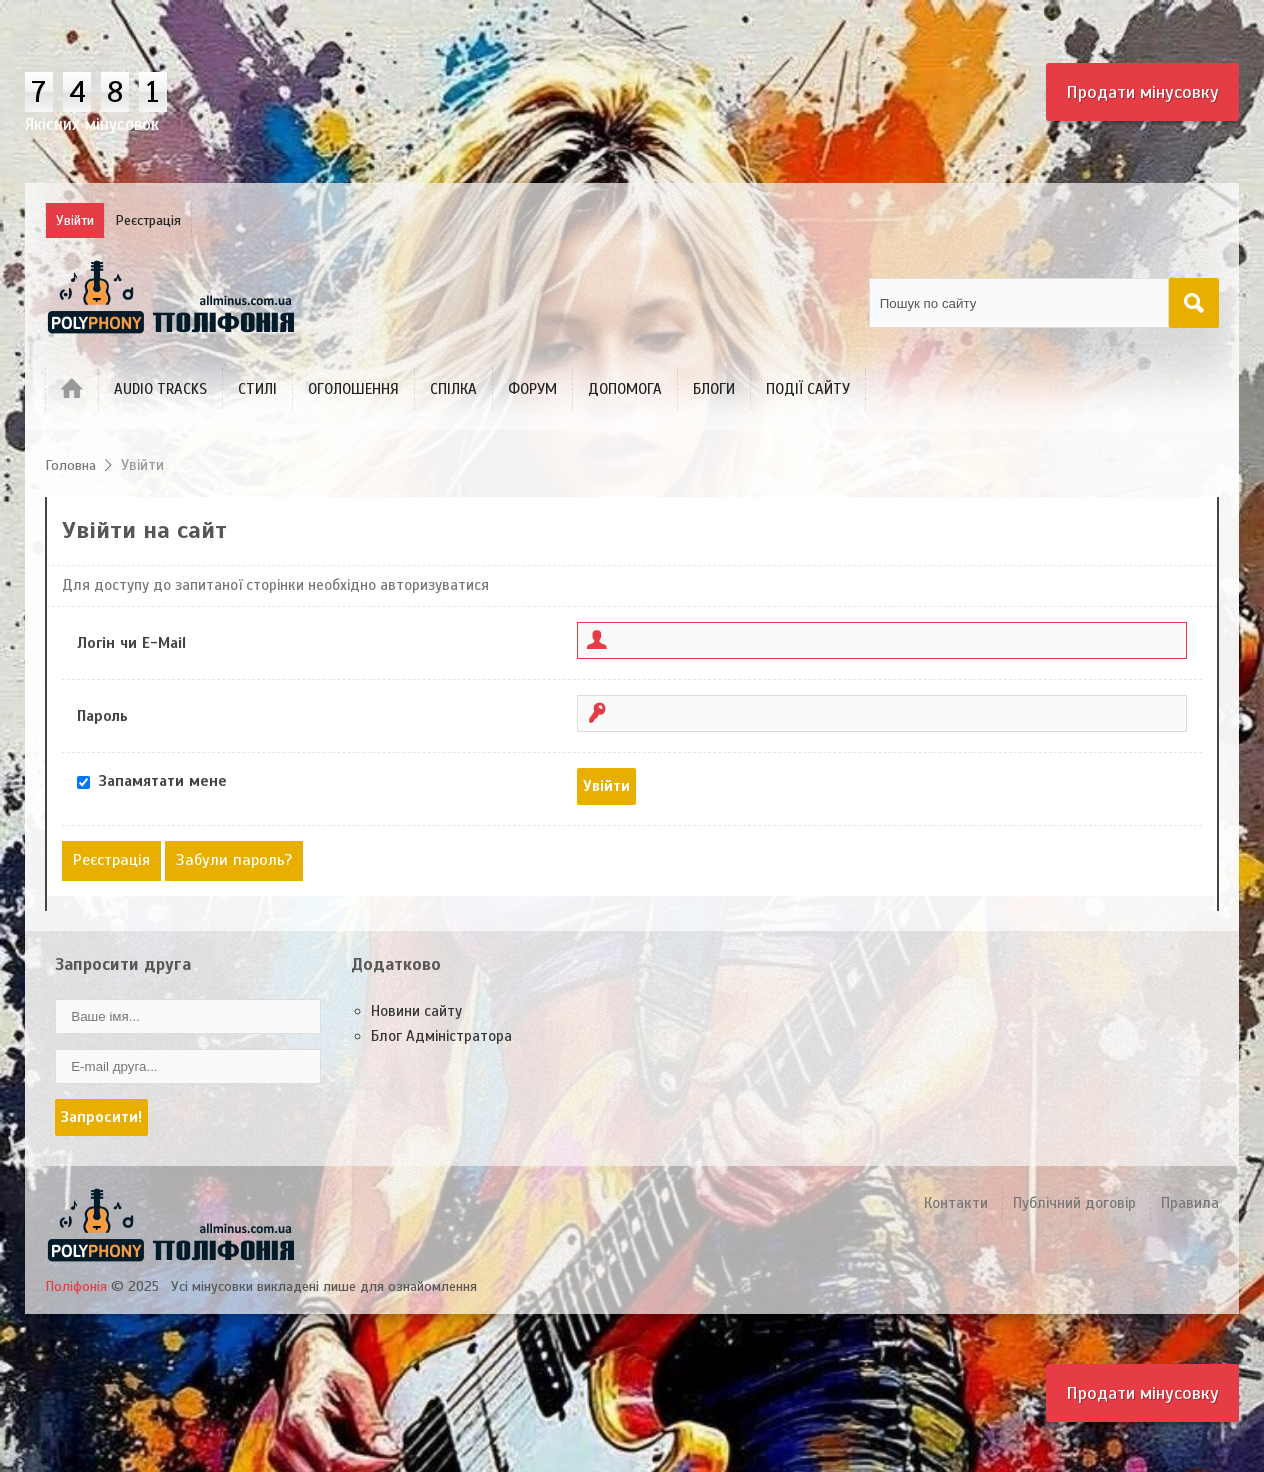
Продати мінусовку (1142, 92)
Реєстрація (111, 860)
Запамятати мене (163, 781)
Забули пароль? (234, 860)
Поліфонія (76, 1286)
